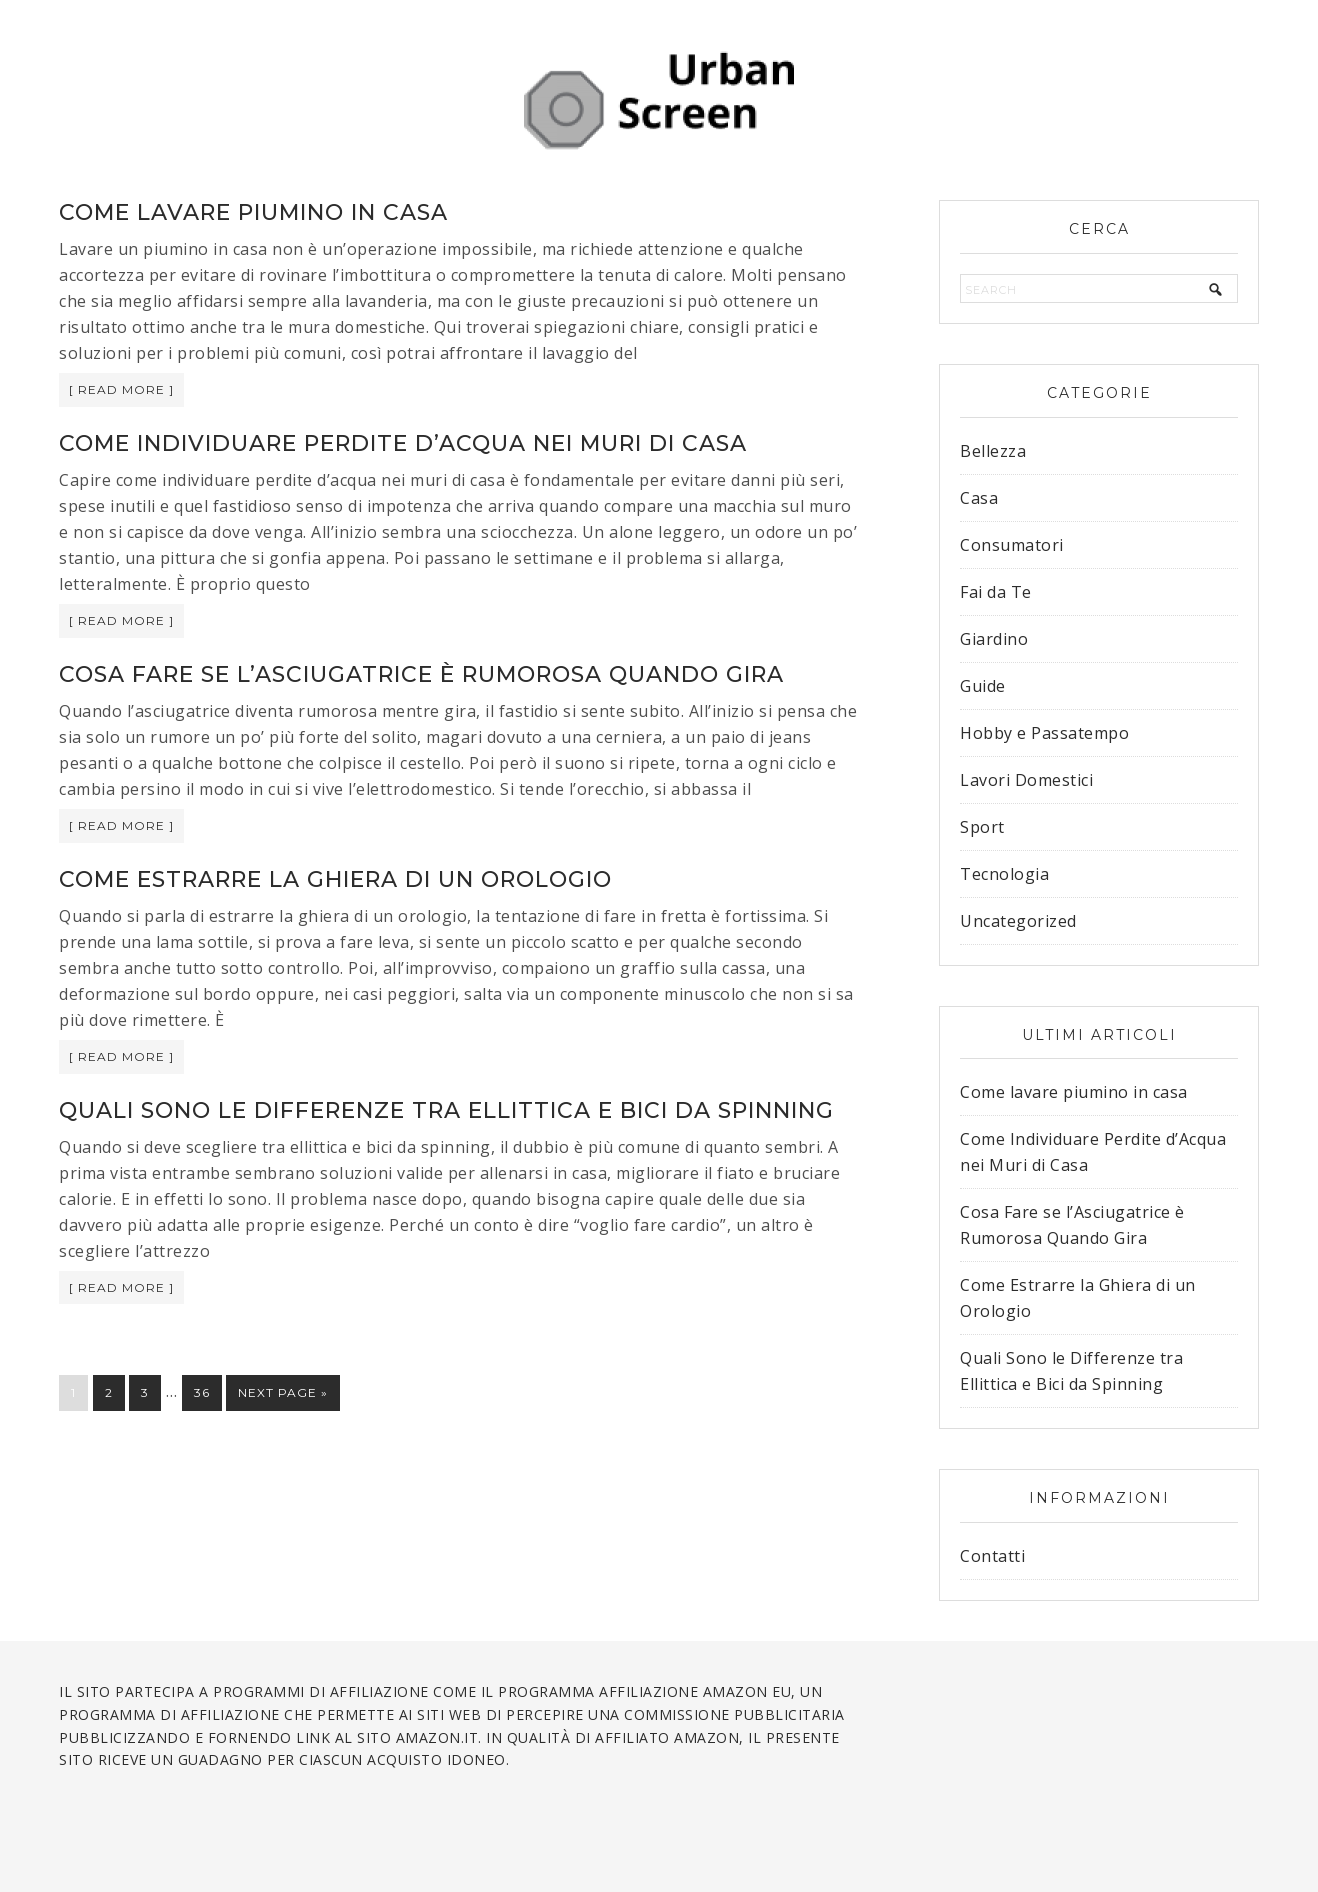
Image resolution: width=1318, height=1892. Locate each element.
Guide (983, 686)
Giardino (994, 639)
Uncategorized (1018, 921)
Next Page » (283, 1392)
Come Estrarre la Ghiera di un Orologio (335, 879)
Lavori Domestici (1026, 780)
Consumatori (1012, 545)
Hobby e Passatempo (1044, 733)
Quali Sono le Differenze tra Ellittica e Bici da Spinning (446, 1110)
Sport (982, 827)
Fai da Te (996, 592)
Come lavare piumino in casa (253, 212)
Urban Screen (659, 100)
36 (202, 1392)
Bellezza (993, 451)
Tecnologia (1004, 874)
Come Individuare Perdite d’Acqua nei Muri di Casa (403, 443)
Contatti (992, 1556)
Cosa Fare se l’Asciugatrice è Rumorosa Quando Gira (421, 674)
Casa (979, 498)
